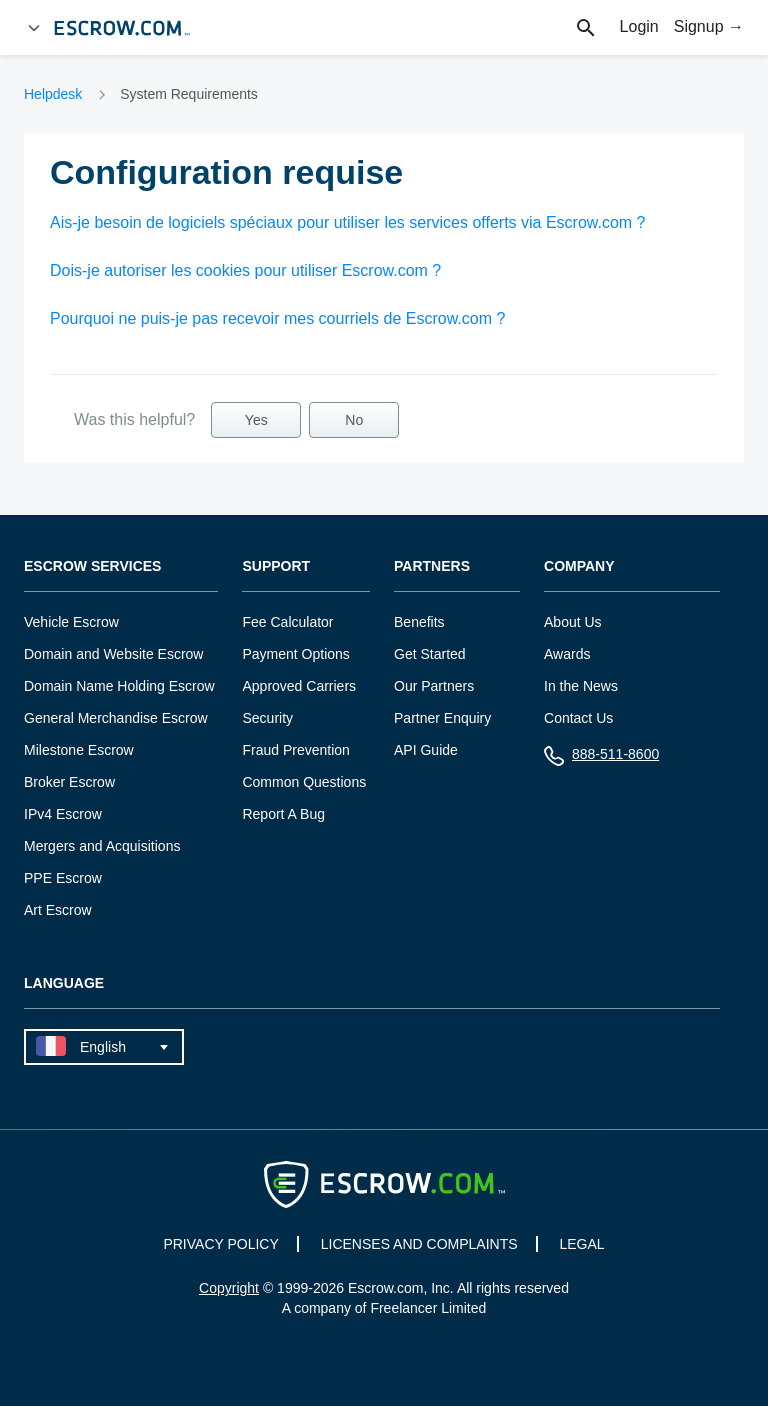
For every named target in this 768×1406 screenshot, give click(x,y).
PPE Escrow (63, 878)
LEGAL (581, 1244)
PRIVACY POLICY (220, 1244)
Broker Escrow (69, 782)
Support (276, 566)
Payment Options (295, 654)
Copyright (229, 1288)
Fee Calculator (287, 622)
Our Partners (434, 686)
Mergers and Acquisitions (102, 846)
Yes (256, 420)
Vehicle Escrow (71, 622)
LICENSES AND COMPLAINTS (419, 1244)
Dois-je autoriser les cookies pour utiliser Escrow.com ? (245, 270)
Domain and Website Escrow (113, 654)
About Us (573, 622)
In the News (581, 686)
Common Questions (304, 782)
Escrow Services (92, 566)
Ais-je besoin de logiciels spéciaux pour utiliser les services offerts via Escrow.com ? (348, 222)
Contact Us (578, 718)
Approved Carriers (299, 686)
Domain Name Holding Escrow (119, 686)
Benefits (419, 622)
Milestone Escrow (79, 750)
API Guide (426, 750)
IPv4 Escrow (63, 814)
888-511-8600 (601, 758)
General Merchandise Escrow (116, 718)
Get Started (430, 654)
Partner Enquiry (442, 718)
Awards (567, 654)
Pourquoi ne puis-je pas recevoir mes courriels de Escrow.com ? (277, 318)
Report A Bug (283, 814)
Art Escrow (58, 910)
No (354, 420)
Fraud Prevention (295, 750)
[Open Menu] (34, 28)
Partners (432, 566)
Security (267, 718)
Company (579, 566)
